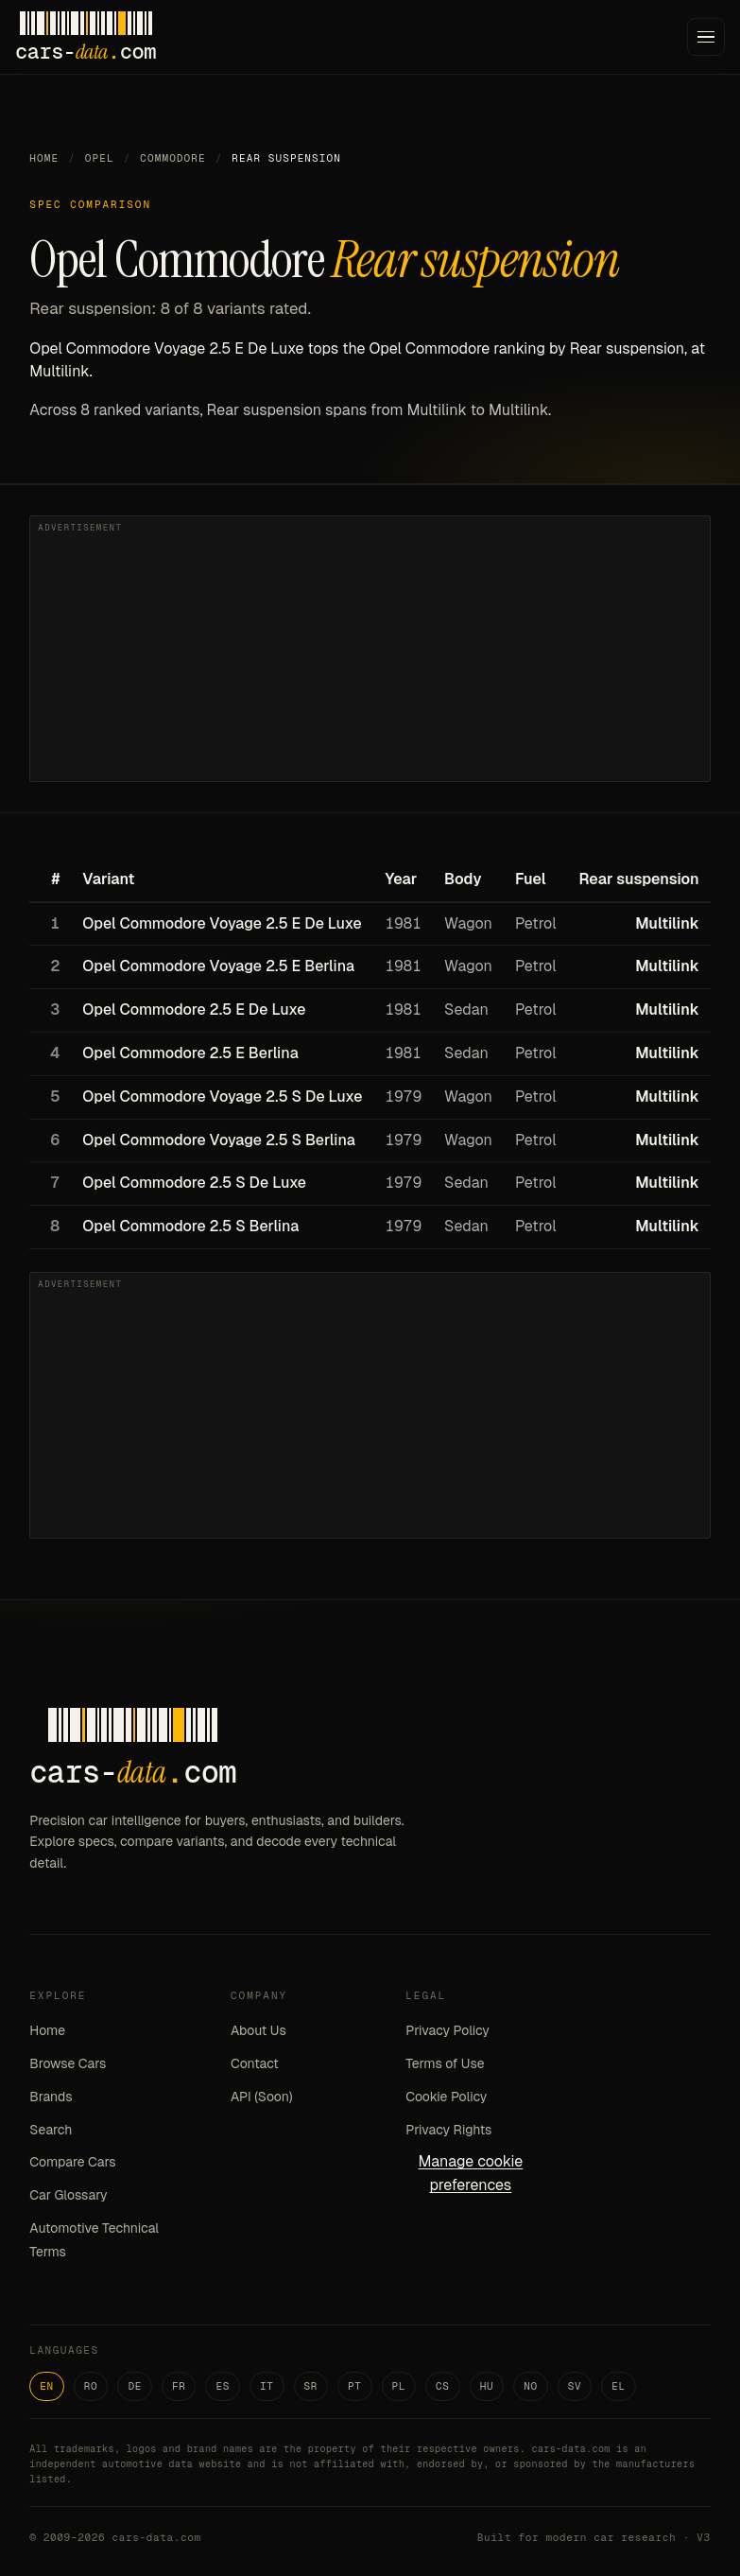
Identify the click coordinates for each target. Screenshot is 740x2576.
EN (47, 2386)
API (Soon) (262, 2096)
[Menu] (706, 37)
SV (575, 2386)
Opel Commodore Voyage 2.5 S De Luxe (222, 1096)
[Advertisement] (369, 648)
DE (135, 2386)
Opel (99, 158)
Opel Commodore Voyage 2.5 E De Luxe (221, 923)
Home (44, 158)
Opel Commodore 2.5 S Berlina (190, 1226)
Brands (50, 2096)
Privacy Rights (448, 2129)
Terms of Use (444, 2063)
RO (91, 2386)
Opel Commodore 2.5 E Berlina (190, 1053)
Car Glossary (68, 2194)
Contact (255, 2063)
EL (618, 2386)
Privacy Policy (447, 2030)
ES (222, 2386)
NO (531, 2386)
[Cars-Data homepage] (85, 36)
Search (50, 2129)
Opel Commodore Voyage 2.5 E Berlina (218, 966)
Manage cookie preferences (470, 2173)
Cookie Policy (446, 2096)
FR (179, 2386)
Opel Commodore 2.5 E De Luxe (193, 1009)
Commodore (172, 158)
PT (355, 2386)
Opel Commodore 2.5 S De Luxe (194, 1182)
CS (443, 2386)
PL (399, 2386)
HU (487, 2386)
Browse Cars (67, 2063)
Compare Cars (72, 2161)
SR (311, 2386)
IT (267, 2386)
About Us (258, 2030)
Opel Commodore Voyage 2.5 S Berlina (218, 1140)
